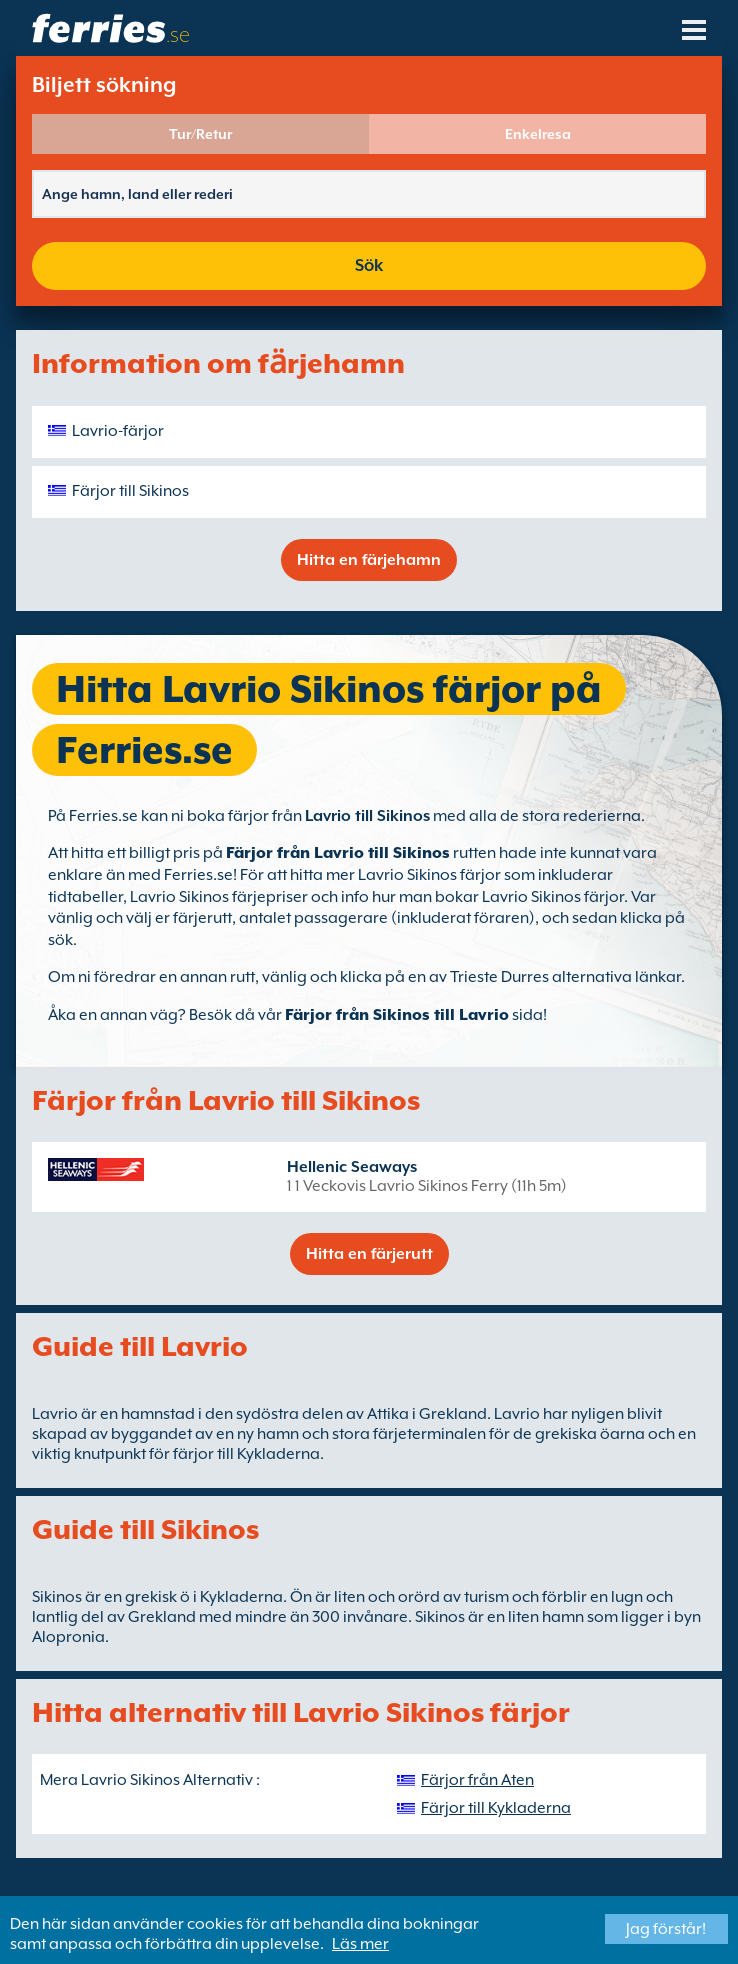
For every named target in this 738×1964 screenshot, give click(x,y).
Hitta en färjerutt (369, 1254)
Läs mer (360, 1944)
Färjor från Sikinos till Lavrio (397, 1015)
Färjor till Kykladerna (496, 1808)
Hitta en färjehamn (369, 560)
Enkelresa (538, 134)
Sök (369, 265)
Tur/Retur (200, 134)
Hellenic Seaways (352, 1167)
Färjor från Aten (477, 1780)
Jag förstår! (666, 1929)
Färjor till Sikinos (130, 491)
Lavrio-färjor (118, 431)
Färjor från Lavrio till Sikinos (338, 853)
